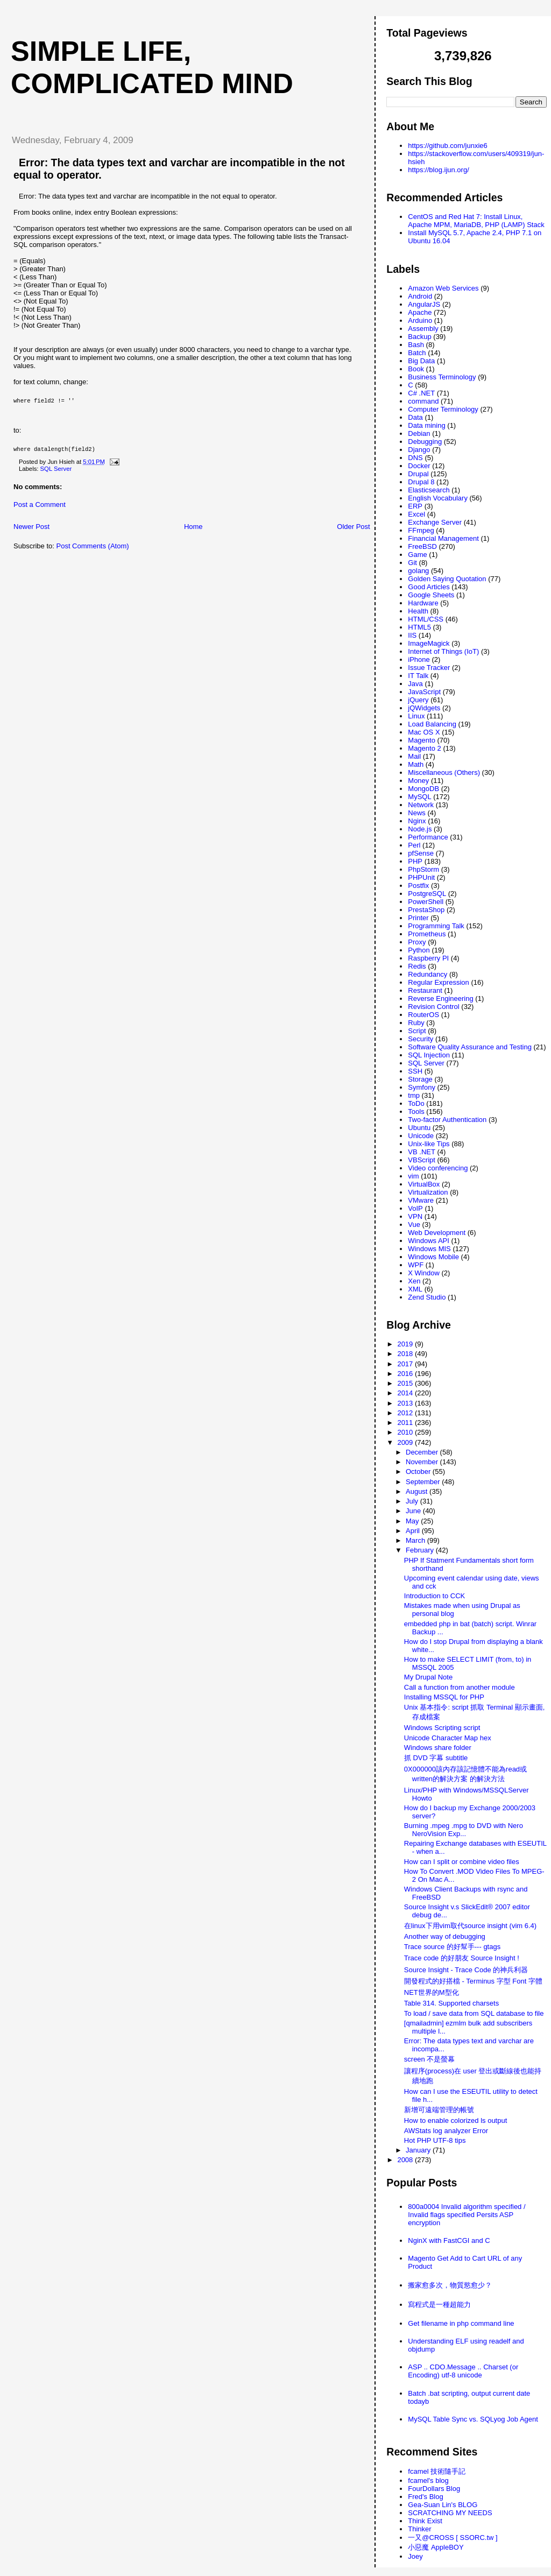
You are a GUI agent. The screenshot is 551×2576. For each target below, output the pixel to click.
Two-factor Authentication (447, 1120)
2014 (406, 1393)
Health (418, 611)
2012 (406, 1413)
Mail (414, 756)
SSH (415, 1071)
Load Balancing (432, 724)
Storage (420, 1079)
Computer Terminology (443, 409)
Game (417, 555)
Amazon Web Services (443, 288)
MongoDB (423, 789)
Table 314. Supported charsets (451, 2003)
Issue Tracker (429, 668)
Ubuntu (419, 1128)
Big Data (421, 361)
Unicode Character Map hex (447, 1738)
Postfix (418, 885)
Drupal (418, 474)
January (419, 2150)
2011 (406, 1422)
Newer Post (31, 531)
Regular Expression (438, 982)
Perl (414, 845)
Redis (417, 966)
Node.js (420, 829)
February (421, 1550)
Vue (414, 1224)
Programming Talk (436, 926)
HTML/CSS (425, 619)
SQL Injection (429, 1055)
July (413, 1501)
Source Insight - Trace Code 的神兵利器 (466, 1970)
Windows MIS (429, 1249)
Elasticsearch (428, 490)
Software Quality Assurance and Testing (470, 1047)
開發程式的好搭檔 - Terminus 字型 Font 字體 (473, 1981)
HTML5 (419, 627)
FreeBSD (422, 546)
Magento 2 (424, 748)
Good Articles (428, 587)
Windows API (428, 1241)
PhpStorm (423, 869)
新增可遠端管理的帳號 (439, 2110)
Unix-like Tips (428, 1144)
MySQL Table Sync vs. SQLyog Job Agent (473, 2419)
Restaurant (425, 990)
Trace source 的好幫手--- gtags (452, 1947)
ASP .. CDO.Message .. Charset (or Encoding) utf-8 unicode (463, 2371)
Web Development (436, 1233)
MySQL (419, 797)
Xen (414, 1281)
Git (412, 563)
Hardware (423, 603)
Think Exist (425, 2521)
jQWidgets (424, 708)
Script (417, 1031)
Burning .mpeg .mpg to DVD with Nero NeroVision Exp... (463, 1830)
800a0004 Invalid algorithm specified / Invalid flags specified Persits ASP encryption (466, 2215)
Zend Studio (427, 1297)
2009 (406, 1442)
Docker (419, 466)
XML (415, 1289)
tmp (414, 1095)
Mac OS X (424, 732)
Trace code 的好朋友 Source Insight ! (461, 1958)
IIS (412, 635)
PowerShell (425, 902)
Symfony (421, 1087)
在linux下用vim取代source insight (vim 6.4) (470, 1926)
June (414, 1511)
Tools (416, 1111)
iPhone (418, 659)
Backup (419, 337)
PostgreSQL (427, 894)
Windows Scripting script (442, 1728)
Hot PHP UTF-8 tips (435, 2140)
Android (420, 296)
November (423, 1462)
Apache (420, 312)
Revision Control (433, 1007)
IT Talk (418, 676)
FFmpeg (421, 530)
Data (415, 417)
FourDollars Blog (434, 2489)
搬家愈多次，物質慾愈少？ (450, 2285)
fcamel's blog (428, 2480)
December (423, 1452)
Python (418, 950)
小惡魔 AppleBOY (435, 2547)
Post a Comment (39, 509)
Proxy (417, 942)
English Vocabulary (438, 498)
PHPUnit (421, 877)
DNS (415, 458)
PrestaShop (426, 910)
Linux (416, 716)
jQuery (418, 700)
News (417, 813)
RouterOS (423, 1015)
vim (413, 1176)
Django (419, 450)
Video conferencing (438, 1168)
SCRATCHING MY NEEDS (450, 2513)
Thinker (419, 2529)
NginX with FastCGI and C (449, 2240)
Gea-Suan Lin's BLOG (442, 2505)
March (416, 1540)
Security (420, 1039)
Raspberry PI (428, 958)
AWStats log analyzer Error (446, 2131)
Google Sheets (431, 595)
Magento (421, 740)
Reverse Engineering (440, 998)
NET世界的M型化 (431, 1992)
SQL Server (56, 473)
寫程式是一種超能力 (439, 2304)
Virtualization (428, 1192)
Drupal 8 (421, 482)
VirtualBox (424, 1184)
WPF (415, 1265)
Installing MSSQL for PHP (444, 1697)
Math (415, 764)
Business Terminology (442, 377)
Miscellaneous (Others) (444, 772)
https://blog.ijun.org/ (438, 170)
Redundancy (427, 974)
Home (193, 531)
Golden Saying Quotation (447, 579)
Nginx (417, 821)
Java (415, 684)
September (424, 1482)
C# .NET (421, 393)
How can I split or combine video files (461, 1862)
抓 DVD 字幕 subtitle (436, 1758)
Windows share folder (437, 1748)
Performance (428, 837)
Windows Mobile (433, 1257)
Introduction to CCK (434, 1596)
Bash (416, 345)
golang (418, 571)
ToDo (416, 1103)
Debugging (425, 441)
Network (421, 805)
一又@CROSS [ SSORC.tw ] (452, 2537)
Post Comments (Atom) (92, 550)
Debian (419, 433)
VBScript (421, 1160)
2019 (406, 1344)
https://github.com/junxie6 (447, 146)
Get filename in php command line (461, 2323)
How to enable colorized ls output (455, 2120)
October (419, 1471)
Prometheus (427, 934)
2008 (406, 2160)
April (414, 1531)
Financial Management (443, 538)
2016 (406, 1374)
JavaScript (424, 692)
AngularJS (424, 304)
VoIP (415, 1208)
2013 (406, 1403)
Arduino (420, 320)
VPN (415, 1216)
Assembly (423, 328)
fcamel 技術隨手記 (436, 2471)
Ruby (416, 1023)
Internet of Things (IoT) (443, 651)
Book (416, 369)
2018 (406, 1354)
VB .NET (421, 1152)
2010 (406, 1432)
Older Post (353, 531)
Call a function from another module (459, 1687)
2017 (406, 1364)
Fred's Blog (425, 2497)
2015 (406, 1383)
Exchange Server (435, 522)
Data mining (426, 425)
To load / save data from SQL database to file (474, 2013)
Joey (415, 2556)
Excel (416, 514)
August (417, 1491)
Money (418, 781)
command (423, 401)
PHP (415, 861)
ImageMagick (428, 643)
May (413, 1521)
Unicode (421, 1136)
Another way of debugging (444, 1936)
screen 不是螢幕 (429, 2059)
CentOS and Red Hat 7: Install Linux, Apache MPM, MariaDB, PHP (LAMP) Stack (476, 221)
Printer (418, 918)
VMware (421, 1200)
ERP (415, 506)
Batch (417, 353)
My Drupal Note (428, 1677)
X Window (424, 1273)
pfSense (421, 853)
